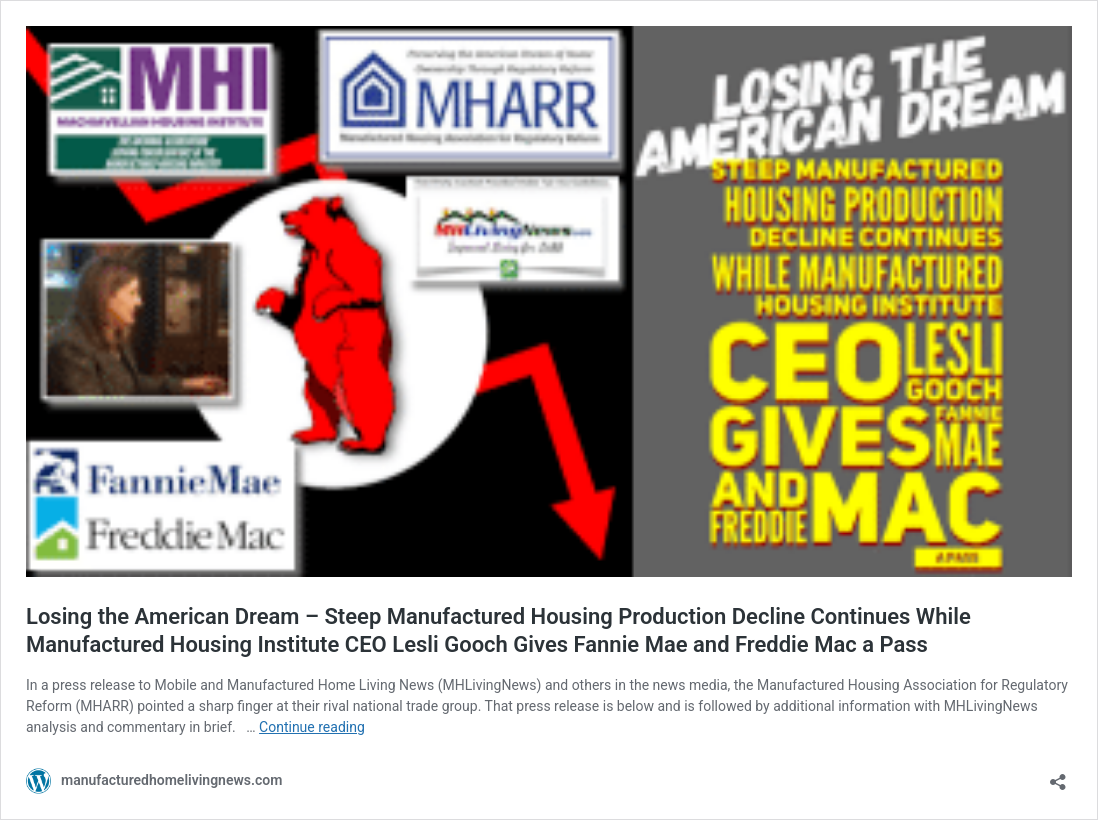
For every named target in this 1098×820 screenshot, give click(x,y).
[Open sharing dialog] (1058, 775)
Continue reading (312, 727)
